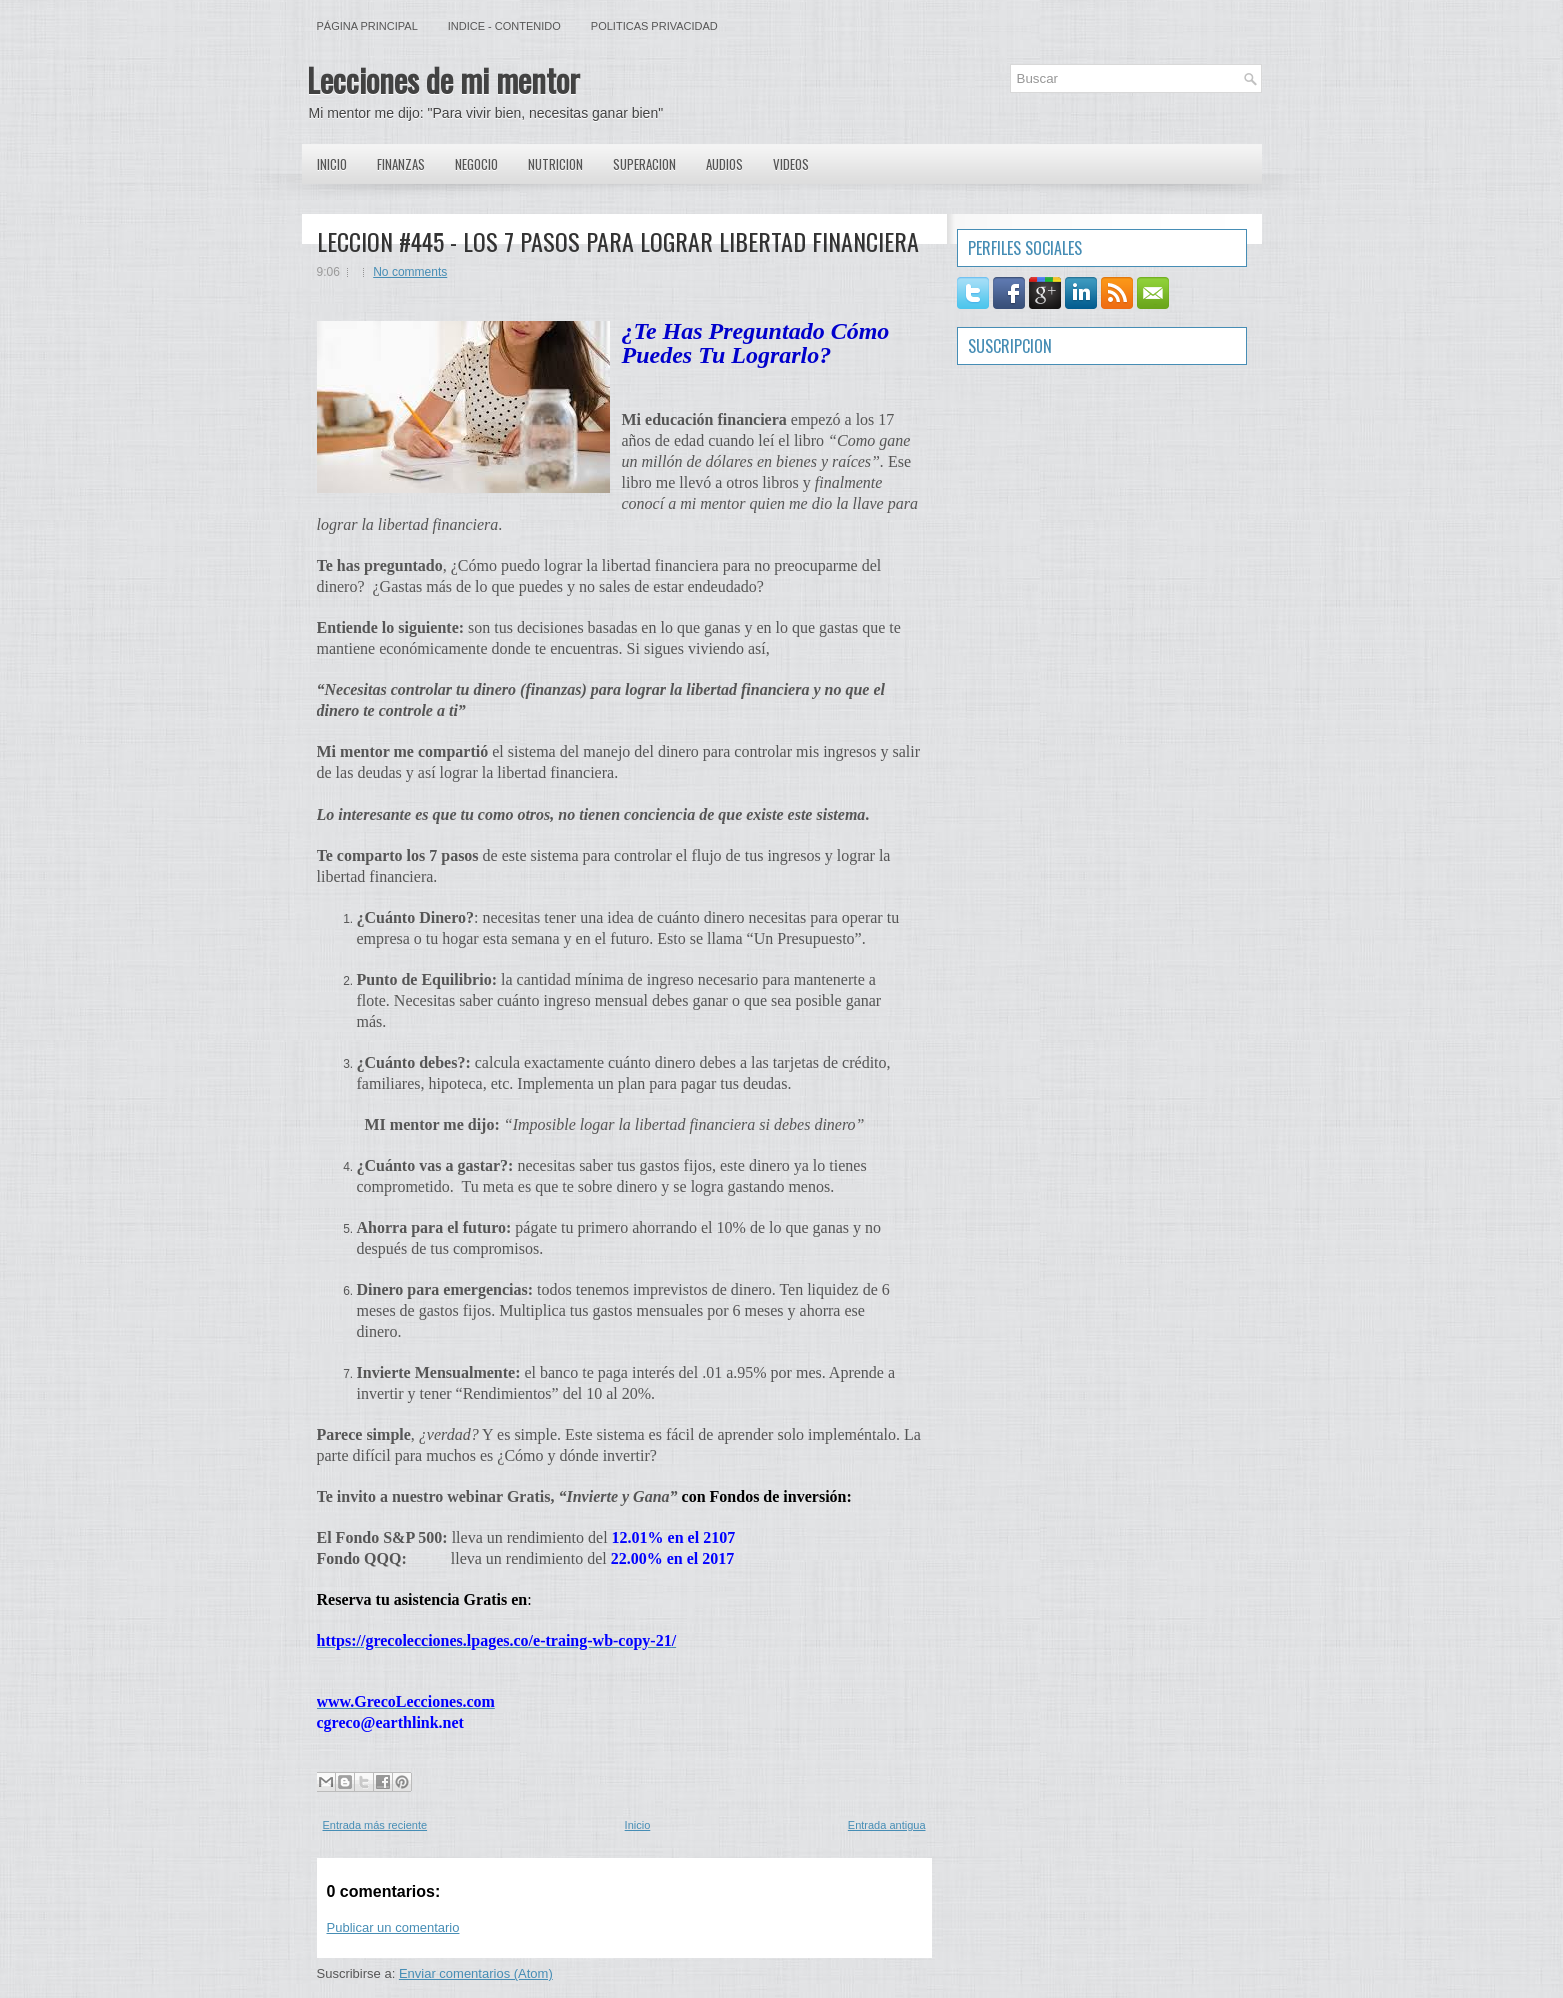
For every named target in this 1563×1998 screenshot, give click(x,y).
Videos (791, 164)
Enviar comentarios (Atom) (476, 1973)
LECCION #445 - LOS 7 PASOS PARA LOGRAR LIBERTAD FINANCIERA (618, 241)
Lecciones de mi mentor (443, 79)
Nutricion (555, 164)
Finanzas (401, 164)
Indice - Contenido (504, 26)
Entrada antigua (887, 1825)
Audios (724, 164)
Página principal (367, 26)
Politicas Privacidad (654, 26)
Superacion (644, 164)
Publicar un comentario (393, 1927)
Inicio (332, 164)
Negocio (476, 164)
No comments (410, 272)
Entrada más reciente (375, 1825)
